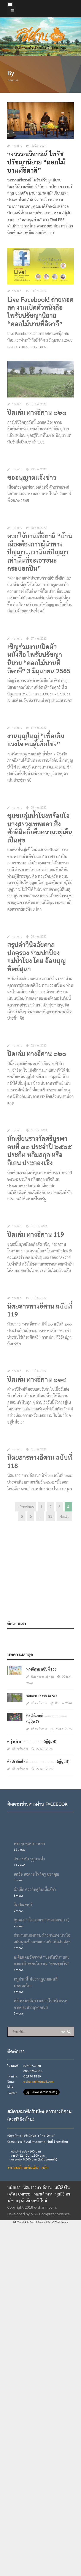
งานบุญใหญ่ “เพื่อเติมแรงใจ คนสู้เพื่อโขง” (35, 741)
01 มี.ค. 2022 (38, 1299)
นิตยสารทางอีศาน (37, 2187)
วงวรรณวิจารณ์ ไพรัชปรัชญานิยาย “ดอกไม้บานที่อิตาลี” (36, 162)
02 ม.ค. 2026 (63, 1703)
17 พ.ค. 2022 (38, 729)
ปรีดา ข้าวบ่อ (39, 1703)
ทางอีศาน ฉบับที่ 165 (41, 1669)
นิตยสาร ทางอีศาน (42, 1676)
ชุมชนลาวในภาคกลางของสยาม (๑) (41, 1919)
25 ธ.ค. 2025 (63, 1729)
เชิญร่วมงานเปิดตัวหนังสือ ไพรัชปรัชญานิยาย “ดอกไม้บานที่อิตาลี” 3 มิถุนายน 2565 (38, 660)
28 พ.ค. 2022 (38, 529)
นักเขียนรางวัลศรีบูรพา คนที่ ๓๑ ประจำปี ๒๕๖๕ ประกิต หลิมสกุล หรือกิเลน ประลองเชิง (39, 1151)
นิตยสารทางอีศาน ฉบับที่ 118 (39, 1462)
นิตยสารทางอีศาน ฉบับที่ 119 (39, 1311)
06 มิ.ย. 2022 (38, 145)
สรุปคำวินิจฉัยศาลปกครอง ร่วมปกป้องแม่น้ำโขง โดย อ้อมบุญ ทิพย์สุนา (36, 958)
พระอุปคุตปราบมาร (29, 1843)
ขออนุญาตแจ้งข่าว (31, 478)
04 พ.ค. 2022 (38, 937)
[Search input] (36, 2032)
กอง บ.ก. (17, 145)
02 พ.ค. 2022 (38, 1046)
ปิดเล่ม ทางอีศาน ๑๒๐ (37, 1055)
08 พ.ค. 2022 (38, 808)
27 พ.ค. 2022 (38, 639)
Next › (64, 1516)
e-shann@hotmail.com (38, 2081)
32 (50, 1516)
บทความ (25, 2193)
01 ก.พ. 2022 (38, 1450)
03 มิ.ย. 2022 (38, 292)
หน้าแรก (14, 2187)
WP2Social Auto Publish (25, 2222)
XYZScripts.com (60, 2222)
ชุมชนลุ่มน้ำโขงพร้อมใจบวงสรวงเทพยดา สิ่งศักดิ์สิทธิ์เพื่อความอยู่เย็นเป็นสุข (40, 829)
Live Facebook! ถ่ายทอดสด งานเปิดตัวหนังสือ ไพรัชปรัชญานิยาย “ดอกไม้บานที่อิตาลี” (40, 312)
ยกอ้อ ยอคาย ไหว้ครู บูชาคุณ (36, 1874)
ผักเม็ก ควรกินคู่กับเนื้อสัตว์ (35, 1889)
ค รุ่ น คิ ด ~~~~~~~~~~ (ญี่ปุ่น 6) (31, 1741)
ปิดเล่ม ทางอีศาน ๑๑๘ (36, 1380)
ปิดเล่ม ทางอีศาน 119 (35, 1235)
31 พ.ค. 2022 (38, 405)
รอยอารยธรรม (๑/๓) (41, 1695)
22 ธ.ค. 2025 (44, 1749)
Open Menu (10, 4)
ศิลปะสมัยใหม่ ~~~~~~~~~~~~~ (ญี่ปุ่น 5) (38, 1761)
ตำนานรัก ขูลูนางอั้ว (29, 1858)
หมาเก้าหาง (44, 2193)
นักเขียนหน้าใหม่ (34, 2200)
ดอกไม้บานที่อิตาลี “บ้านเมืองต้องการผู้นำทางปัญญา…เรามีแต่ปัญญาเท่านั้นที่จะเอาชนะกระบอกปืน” (39, 553)
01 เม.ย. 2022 (39, 1131)
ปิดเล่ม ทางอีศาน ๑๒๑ (37, 413)
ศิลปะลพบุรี (23, 1904)
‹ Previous (25, 1506)
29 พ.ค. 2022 (38, 470)
